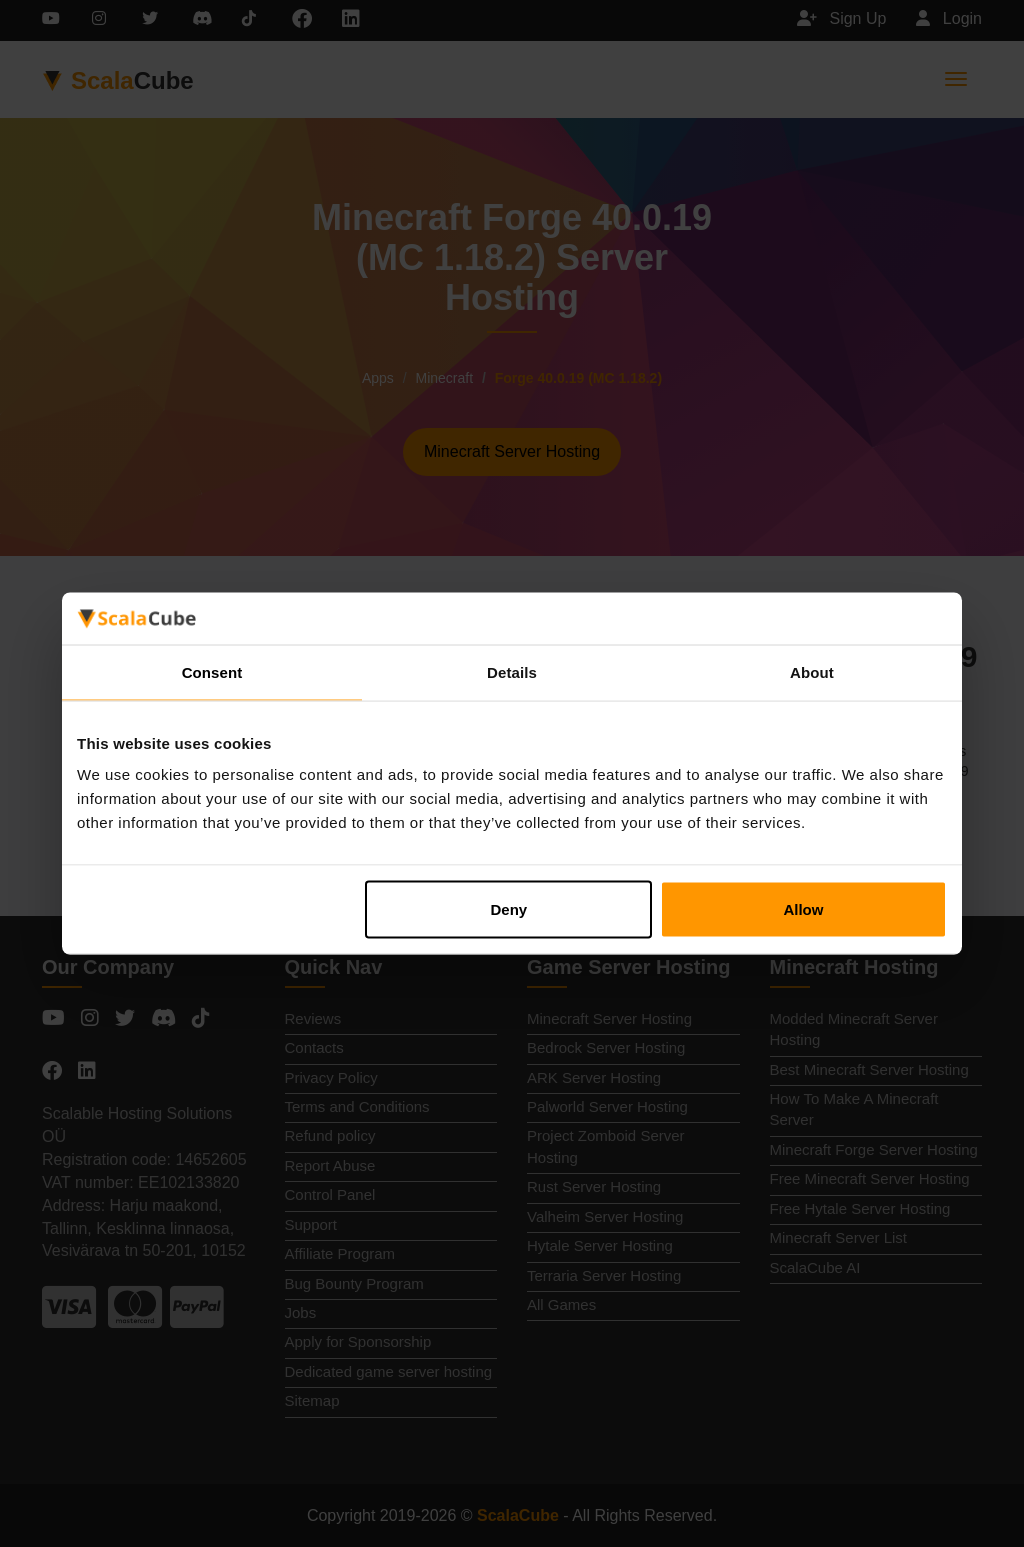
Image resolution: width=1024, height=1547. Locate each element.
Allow (803, 909)
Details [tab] (512, 671)
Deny (509, 909)
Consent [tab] (212, 671)
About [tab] (812, 671)
